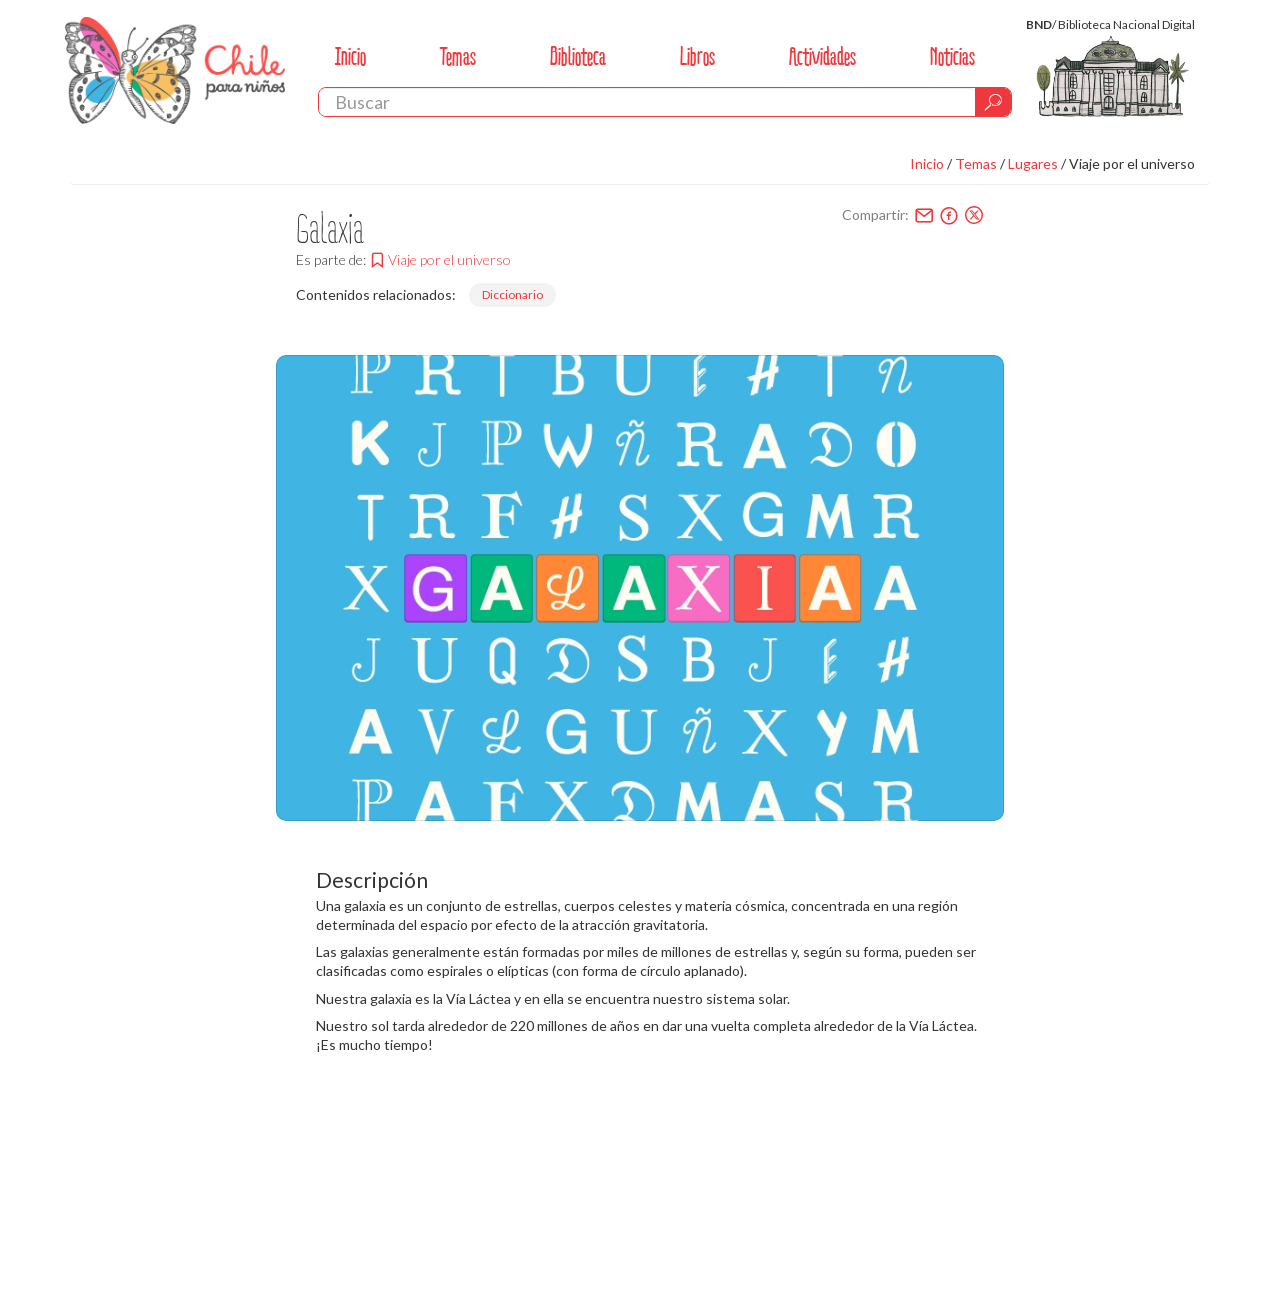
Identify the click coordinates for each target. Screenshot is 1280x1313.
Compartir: (875, 214)
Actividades (822, 56)
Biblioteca (578, 56)
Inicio (350, 56)
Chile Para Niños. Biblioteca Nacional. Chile (175, 70)
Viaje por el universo (1132, 163)
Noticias (952, 56)
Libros (697, 56)
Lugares (1033, 163)
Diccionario (512, 294)
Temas (458, 56)
